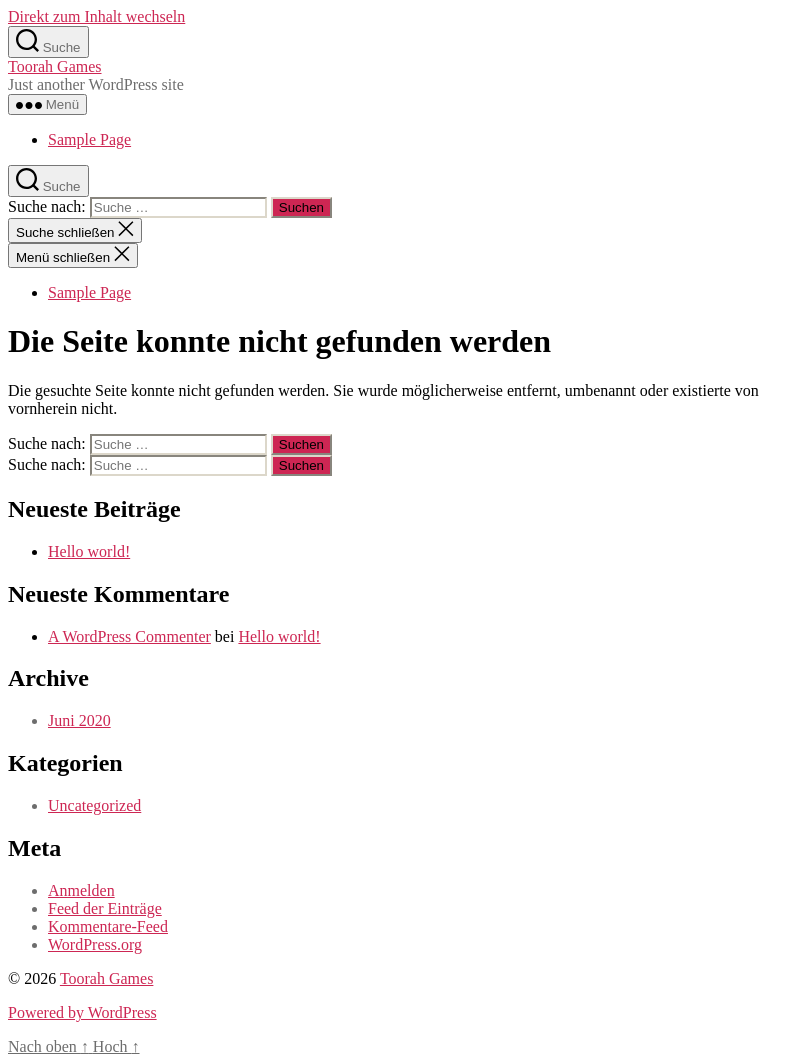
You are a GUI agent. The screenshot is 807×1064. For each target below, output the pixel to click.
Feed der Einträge (105, 908)
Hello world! (89, 551)
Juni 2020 (79, 720)
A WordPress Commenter (129, 636)
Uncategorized (94, 805)
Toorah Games (55, 66)
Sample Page (89, 139)
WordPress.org (95, 944)
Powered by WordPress (82, 1012)
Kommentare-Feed (108, 926)
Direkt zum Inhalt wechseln (96, 16)
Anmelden (81, 890)
